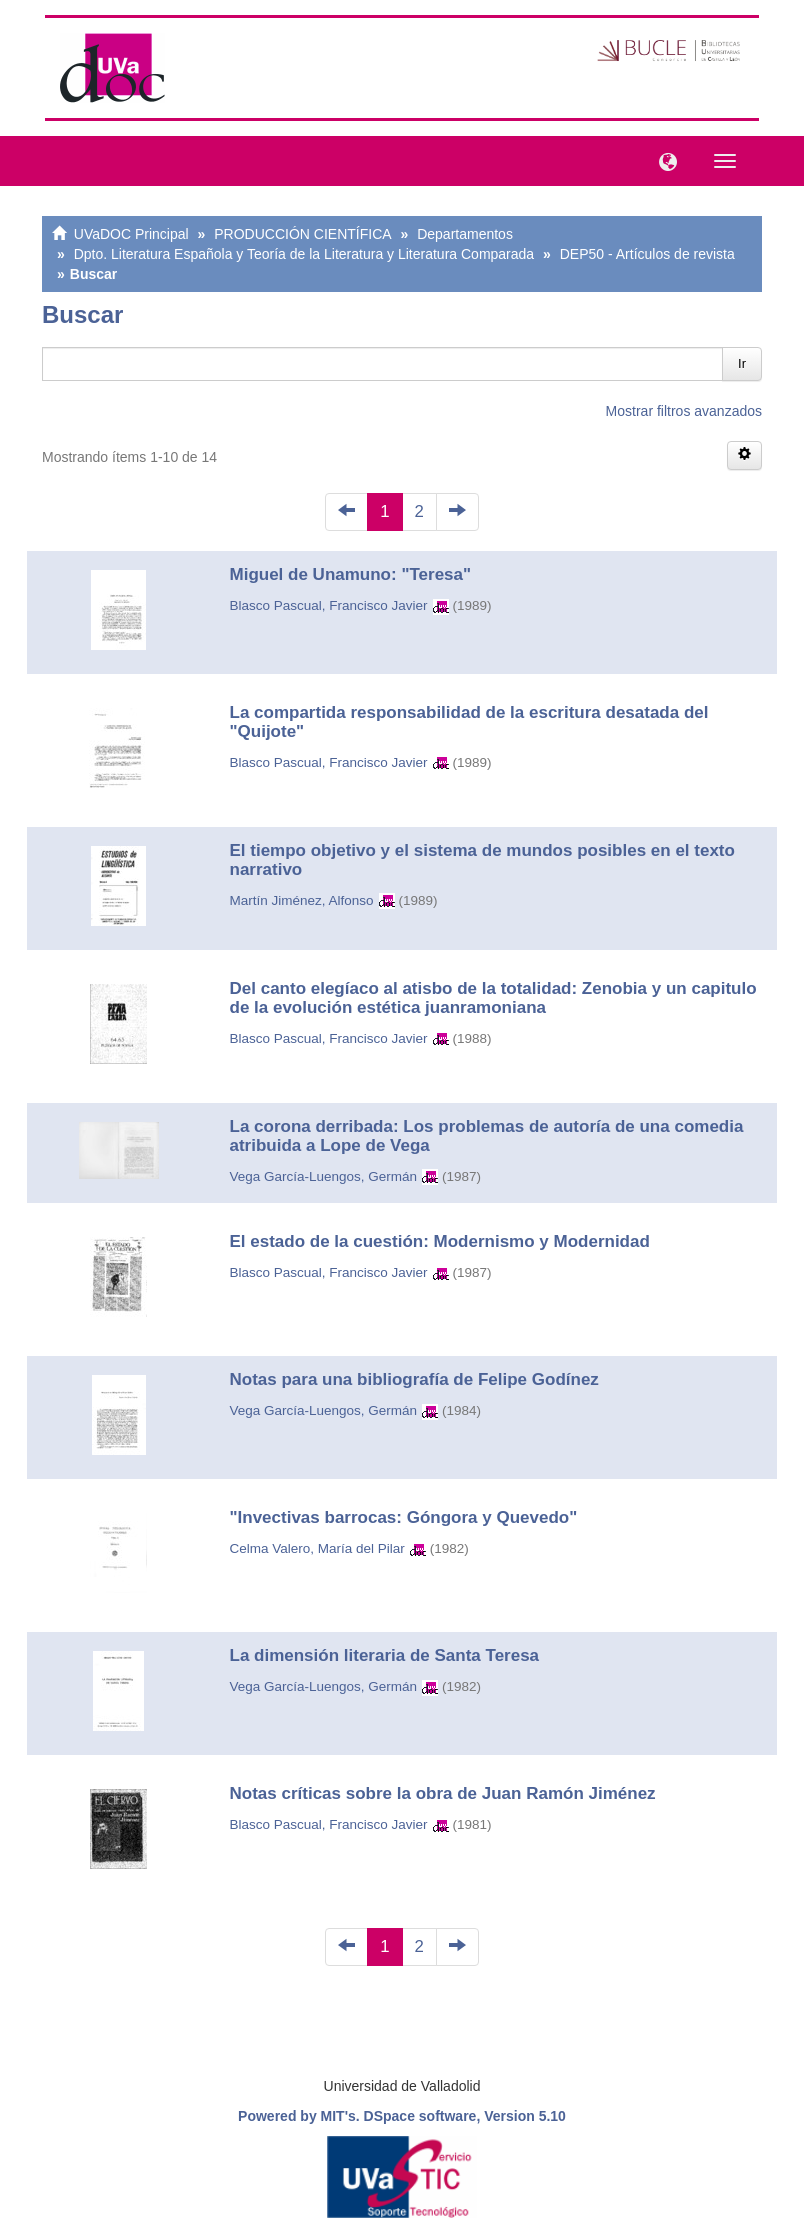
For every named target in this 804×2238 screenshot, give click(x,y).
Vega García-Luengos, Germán (324, 1176)
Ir (742, 363)
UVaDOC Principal (131, 234)
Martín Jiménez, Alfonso (302, 900)
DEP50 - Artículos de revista (647, 254)
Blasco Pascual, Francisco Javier (329, 605)
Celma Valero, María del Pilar (317, 1548)
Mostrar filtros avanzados (684, 411)
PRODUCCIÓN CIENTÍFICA (302, 234)
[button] (663, 160)
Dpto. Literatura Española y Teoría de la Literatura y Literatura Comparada (304, 254)
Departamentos (465, 234)
